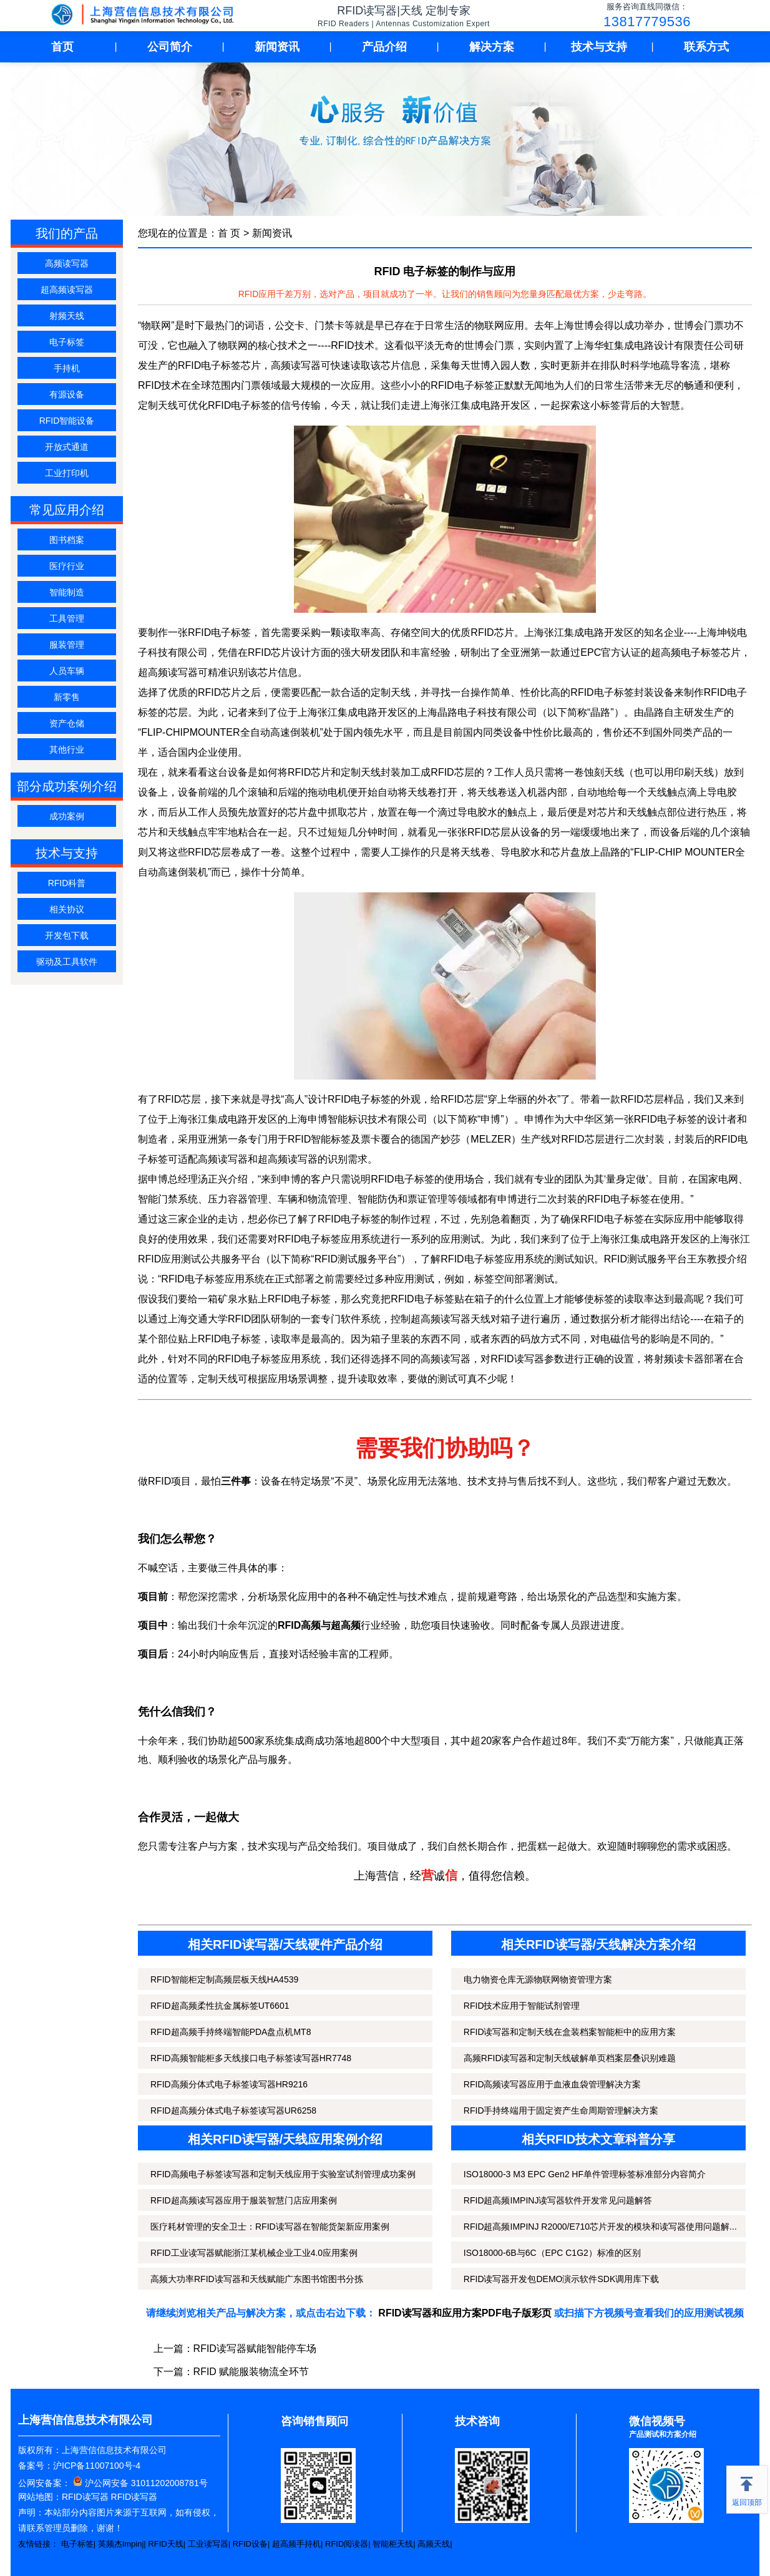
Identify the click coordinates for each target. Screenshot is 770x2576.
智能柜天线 (393, 2544)
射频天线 (66, 316)
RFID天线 (165, 2544)
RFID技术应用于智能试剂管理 (522, 2006)
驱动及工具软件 (66, 962)
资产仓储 (66, 723)
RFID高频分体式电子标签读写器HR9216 (229, 2084)
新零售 (67, 697)
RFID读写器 (85, 2497)
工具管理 (66, 618)
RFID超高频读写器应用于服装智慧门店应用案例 (243, 2200)
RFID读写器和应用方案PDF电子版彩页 (464, 2313)
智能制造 (66, 592)
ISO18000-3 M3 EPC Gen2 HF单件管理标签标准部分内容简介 (585, 2174)
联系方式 (706, 47)
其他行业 (66, 749)
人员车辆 (66, 671)
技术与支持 (599, 47)
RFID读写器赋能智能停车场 (254, 2348)
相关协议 (66, 909)
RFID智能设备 (67, 421)
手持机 (67, 368)
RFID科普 (67, 883)
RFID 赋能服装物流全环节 (251, 2371)
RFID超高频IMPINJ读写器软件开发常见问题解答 (558, 2200)
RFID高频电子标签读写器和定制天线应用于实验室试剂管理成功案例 (283, 2174)
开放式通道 (67, 447)
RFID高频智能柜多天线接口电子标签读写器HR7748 (250, 2058)
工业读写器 (208, 2544)
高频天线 (433, 2544)
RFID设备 (250, 2544)
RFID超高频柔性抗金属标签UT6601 (219, 2006)
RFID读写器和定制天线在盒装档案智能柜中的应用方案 (570, 2032)
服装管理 (66, 645)
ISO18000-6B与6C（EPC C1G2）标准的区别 (552, 2253)
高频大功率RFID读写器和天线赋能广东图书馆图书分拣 (256, 2279)
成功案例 (66, 816)
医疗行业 (66, 566)
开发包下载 (67, 935)
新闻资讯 (277, 47)
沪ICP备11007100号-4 (96, 2466)
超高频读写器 (67, 290)
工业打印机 (67, 473)
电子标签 (66, 342)
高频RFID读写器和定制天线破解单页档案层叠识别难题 (570, 2058)
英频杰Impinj (121, 2544)
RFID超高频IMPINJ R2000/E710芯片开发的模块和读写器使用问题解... (600, 2227)
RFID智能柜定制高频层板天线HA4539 (224, 1979)
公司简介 (169, 47)
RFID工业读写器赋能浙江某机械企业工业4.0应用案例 (254, 2253)
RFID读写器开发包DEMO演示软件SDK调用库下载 (561, 2279)
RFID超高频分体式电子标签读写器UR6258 (233, 2110)
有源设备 (66, 394)
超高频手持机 (296, 2544)
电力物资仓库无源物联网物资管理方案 (538, 1979)
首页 (62, 47)
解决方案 (491, 47)
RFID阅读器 (346, 2544)
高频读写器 (67, 263)
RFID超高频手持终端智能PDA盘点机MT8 (230, 2032)
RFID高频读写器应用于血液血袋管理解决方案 (552, 2084)
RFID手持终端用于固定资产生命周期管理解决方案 (561, 2110)
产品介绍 (384, 47)
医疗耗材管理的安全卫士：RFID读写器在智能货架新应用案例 (269, 2227)
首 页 (229, 233)
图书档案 (66, 540)
